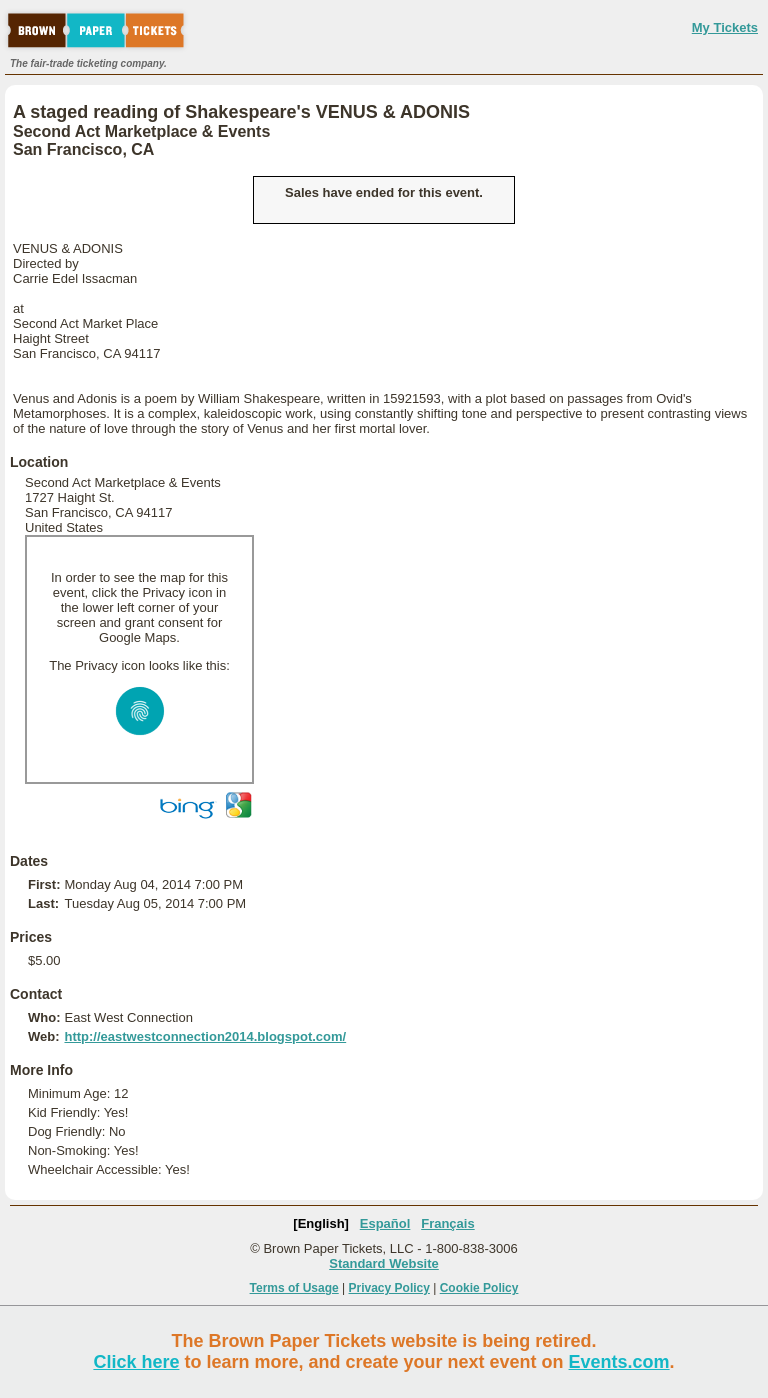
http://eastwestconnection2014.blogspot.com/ (205, 1036)
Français (447, 1223)
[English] (321, 1223)
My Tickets (725, 27)
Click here (136, 1362)
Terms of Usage (294, 1288)
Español (385, 1223)
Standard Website (384, 1263)
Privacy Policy (389, 1288)
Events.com (619, 1362)
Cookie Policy (479, 1288)
